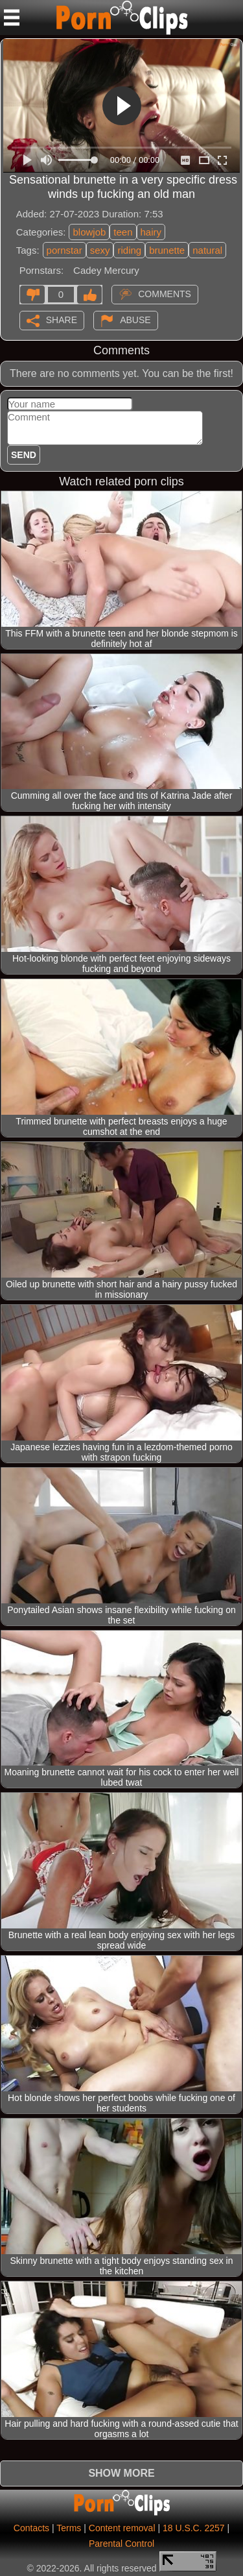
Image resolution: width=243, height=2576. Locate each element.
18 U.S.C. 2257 (194, 2528)
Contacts (31, 2528)
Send (23, 455)
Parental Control (121, 2543)
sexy (100, 250)
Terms (68, 2528)
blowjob (89, 231)
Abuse (135, 319)
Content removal (122, 2528)
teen (122, 231)
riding (129, 250)
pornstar (64, 250)
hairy (151, 231)
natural (207, 250)
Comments (164, 293)
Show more (121, 2473)
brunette (167, 250)
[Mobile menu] (11, 17)
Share (61, 319)
